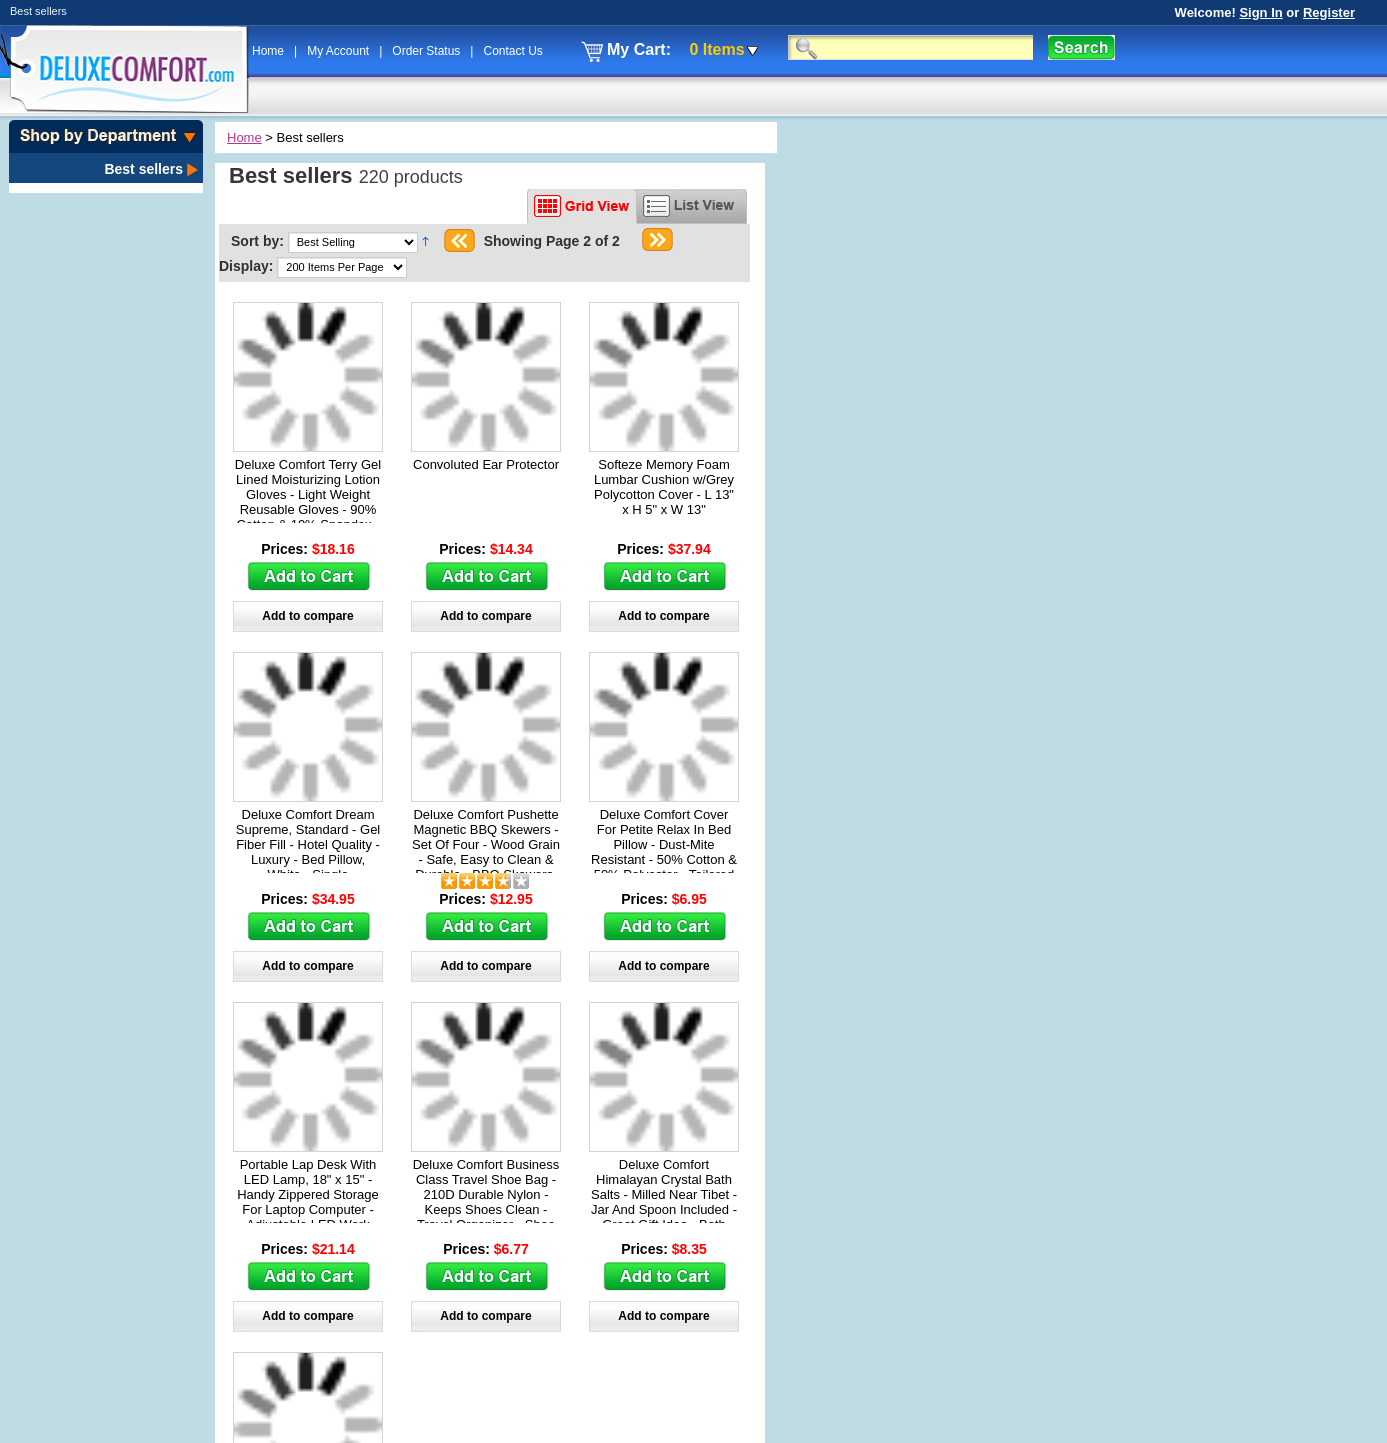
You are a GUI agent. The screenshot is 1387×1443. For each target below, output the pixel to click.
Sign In (1260, 12)
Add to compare (307, 616)
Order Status (427, 51)
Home (269, 51)
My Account (339, 51)
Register (1329, 12)
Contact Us (512, 51)
